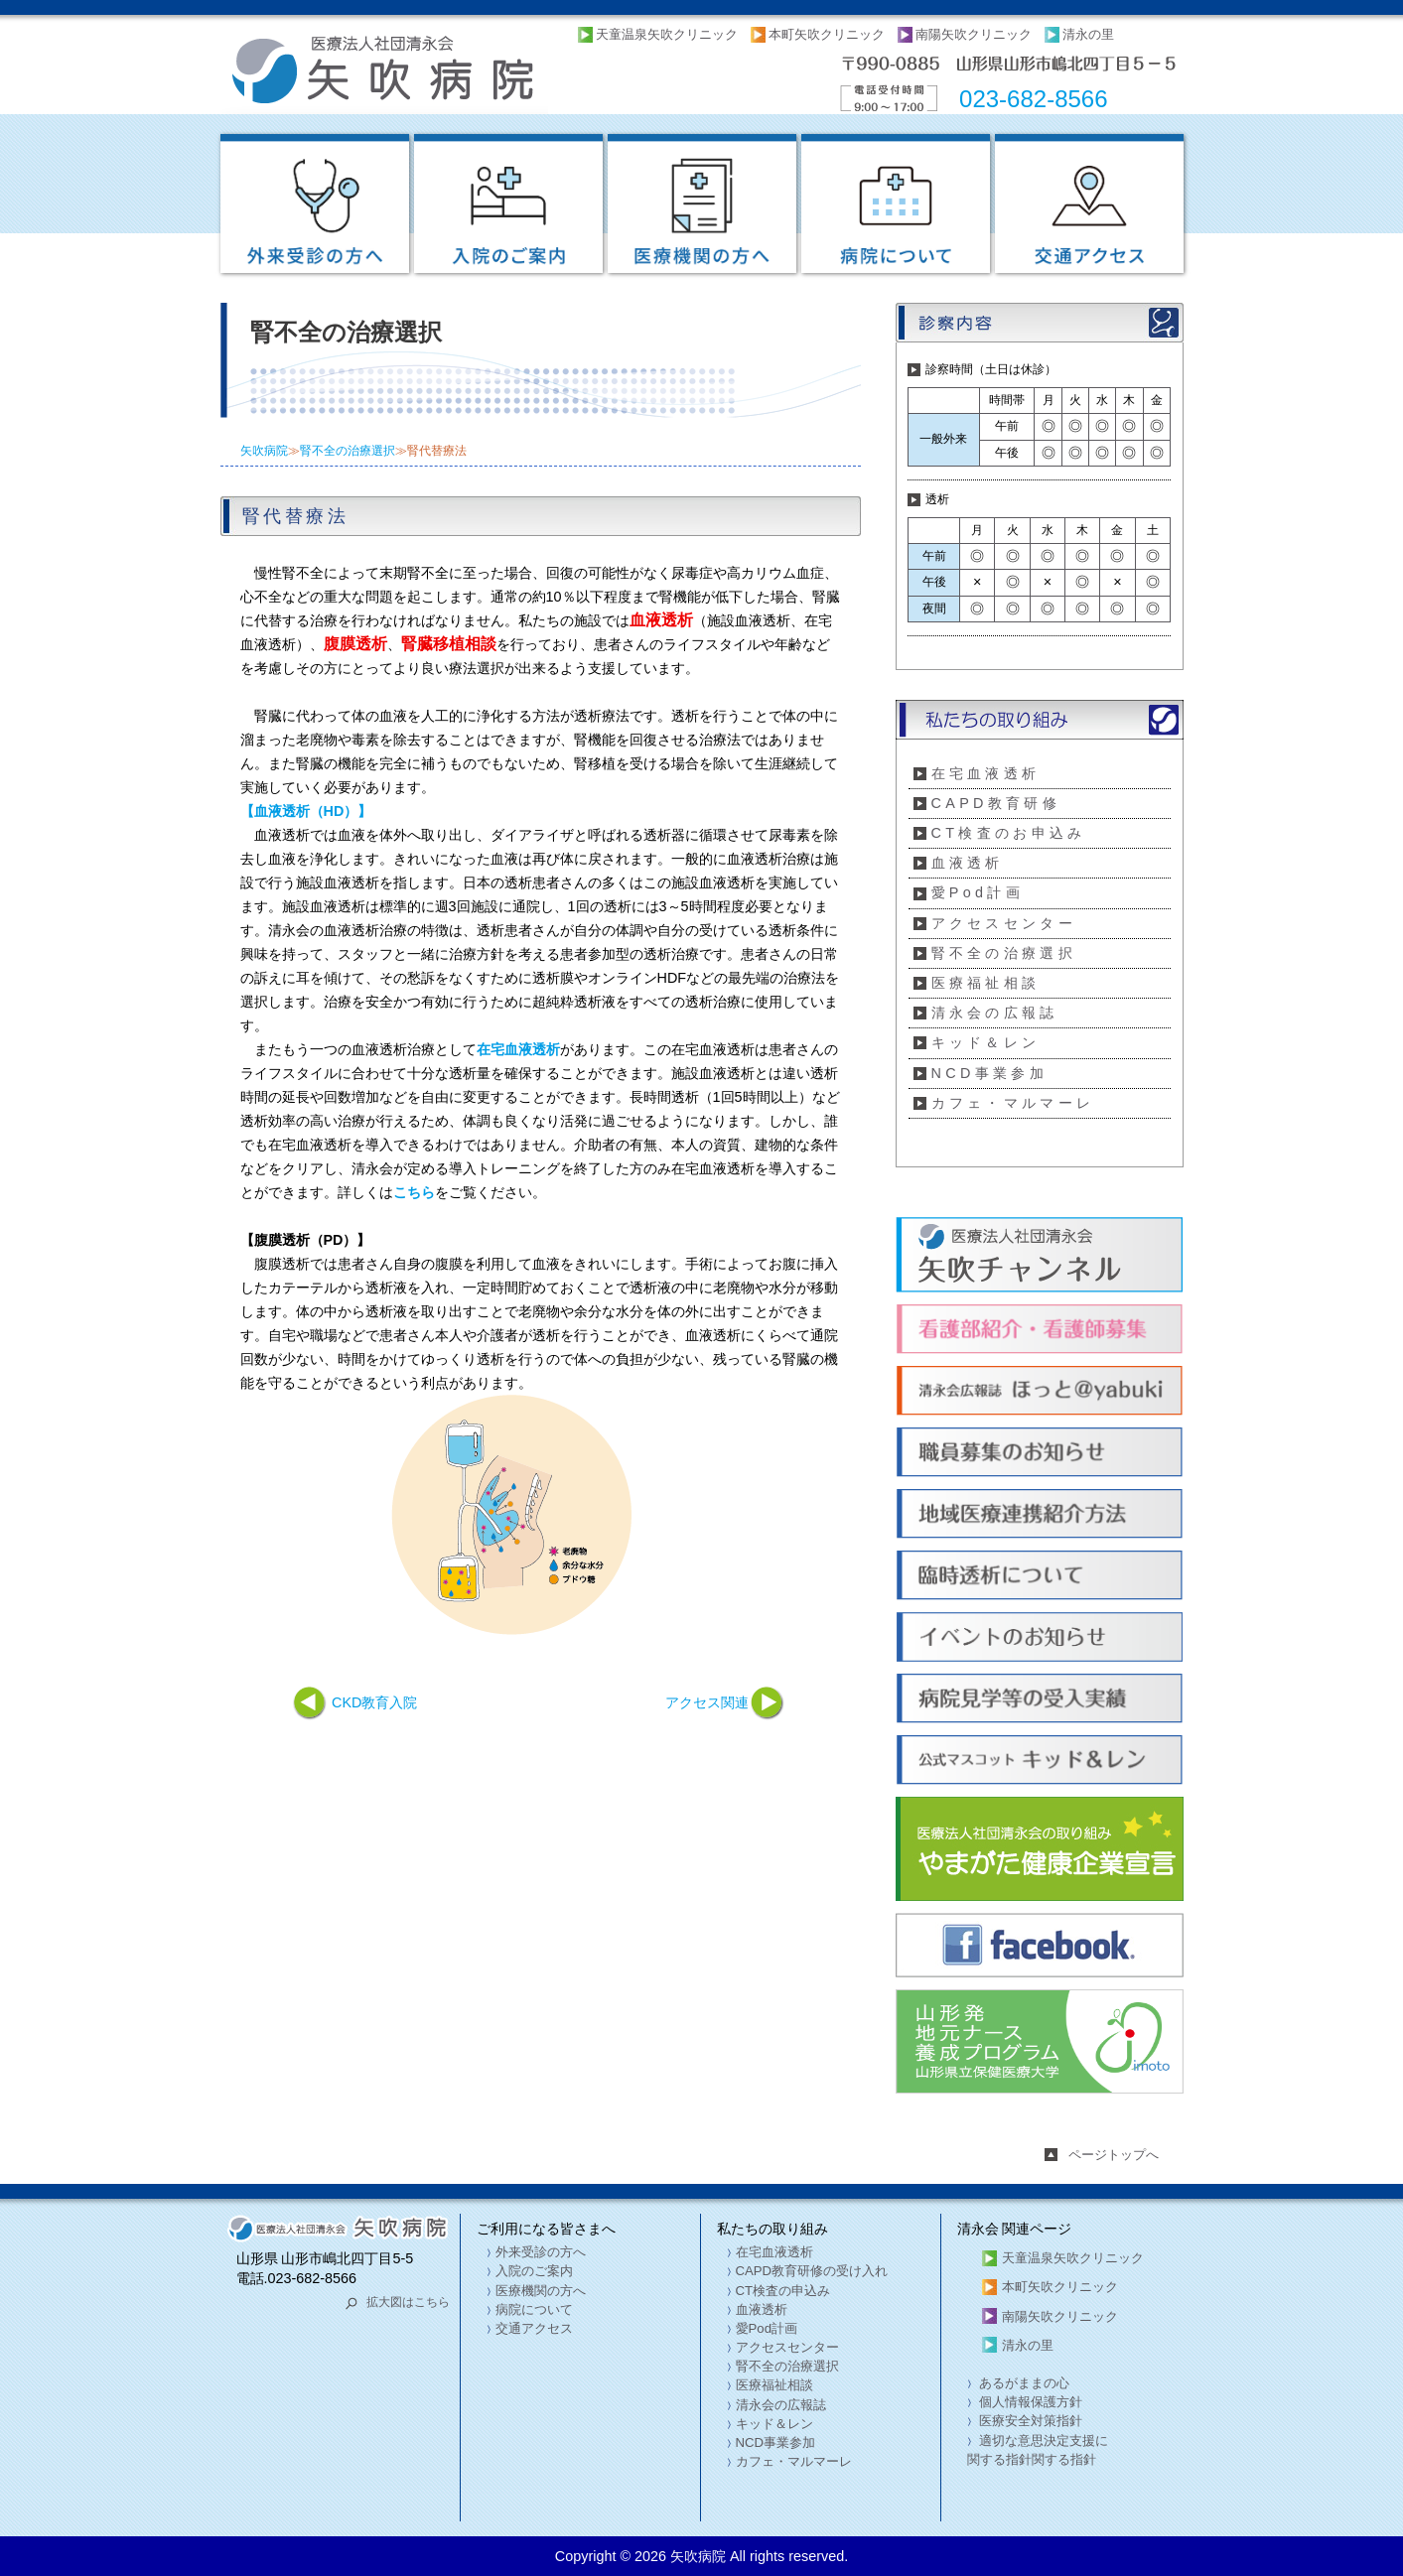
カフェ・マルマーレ (1013, 1103)
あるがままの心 (1023, 2382)
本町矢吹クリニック (827, 34)
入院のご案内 (534, 2270)
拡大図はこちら (408, 2302)
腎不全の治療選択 (347, 451)
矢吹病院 (264, 451)
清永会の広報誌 (994, 1012)
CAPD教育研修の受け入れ (812, 2270)
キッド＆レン (986, 1042)
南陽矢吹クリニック (973, 34)
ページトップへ (1113, 2154)
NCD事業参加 (989, 1073)
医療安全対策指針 (1029, 2420)
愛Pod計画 (978, 892)
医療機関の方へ (540, 2290)
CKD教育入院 (374, 1702)
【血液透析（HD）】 (306, 811)
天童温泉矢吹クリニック (667, 34)
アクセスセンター (1004, 923)
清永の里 (1088, 34)
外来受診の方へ (540, 2251)
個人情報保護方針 (1029, 2401)
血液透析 (967, 863)
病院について (534, 2309)
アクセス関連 (707, 1702)
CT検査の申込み (783, 2290)
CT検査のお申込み (1008, 833)
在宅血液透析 (986, 773)
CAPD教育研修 (996, 803)
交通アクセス (534, 2328)
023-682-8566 (1033, 98)
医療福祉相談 (986, 983)
